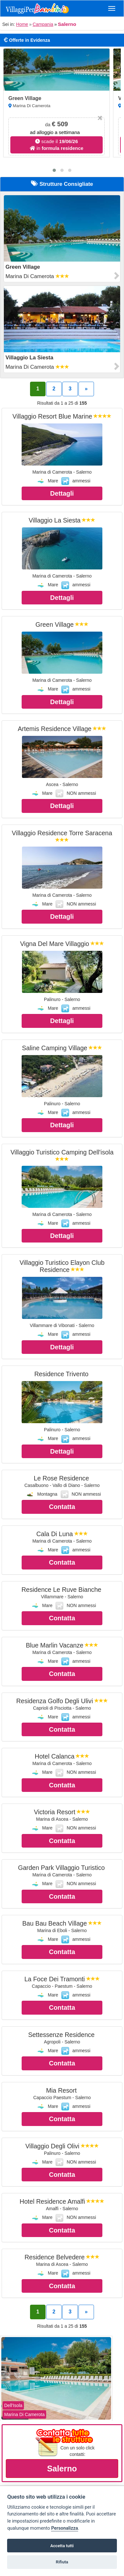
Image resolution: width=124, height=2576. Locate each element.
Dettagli (62, 493)
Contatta (62, 1506)
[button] (54, 170)
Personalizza (64, 2528)
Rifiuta (62, 2561)
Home (22, 24)
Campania (43, 24)
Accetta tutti (62, 2545)
